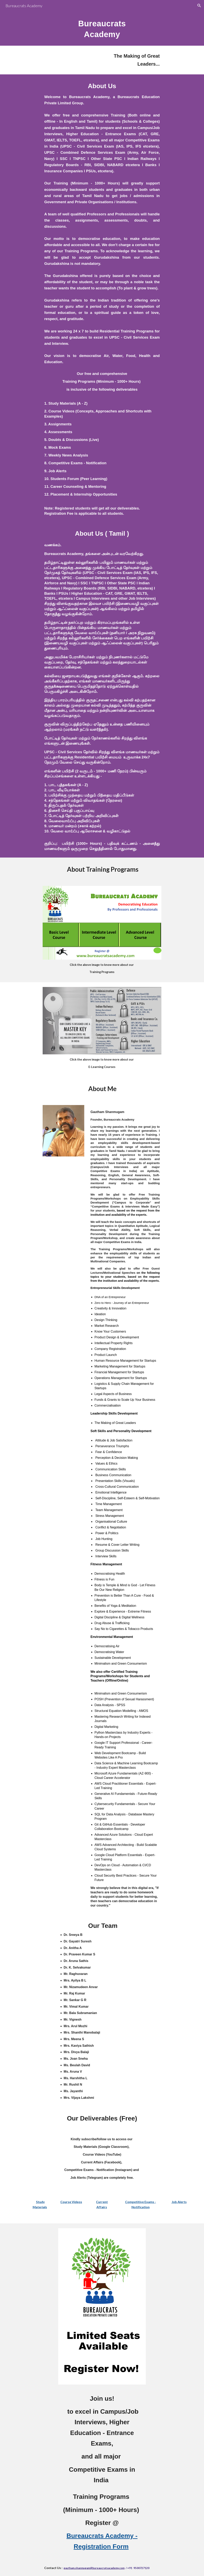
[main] (102, 28)
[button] (199, 5)
